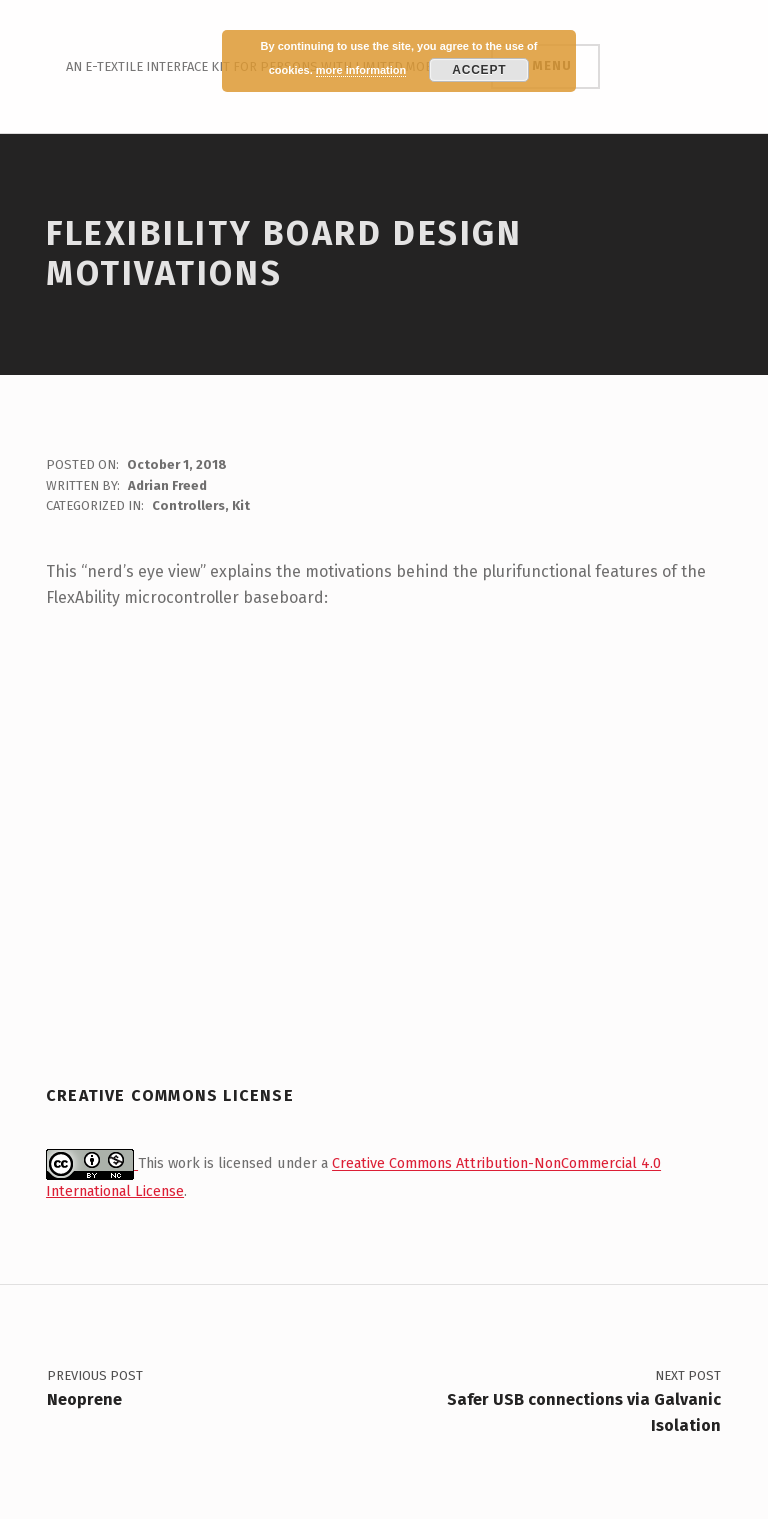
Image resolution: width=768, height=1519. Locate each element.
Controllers (188, 505)
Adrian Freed (167, 485)
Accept (479, 70)
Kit (241, 505)
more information (361, 70)
